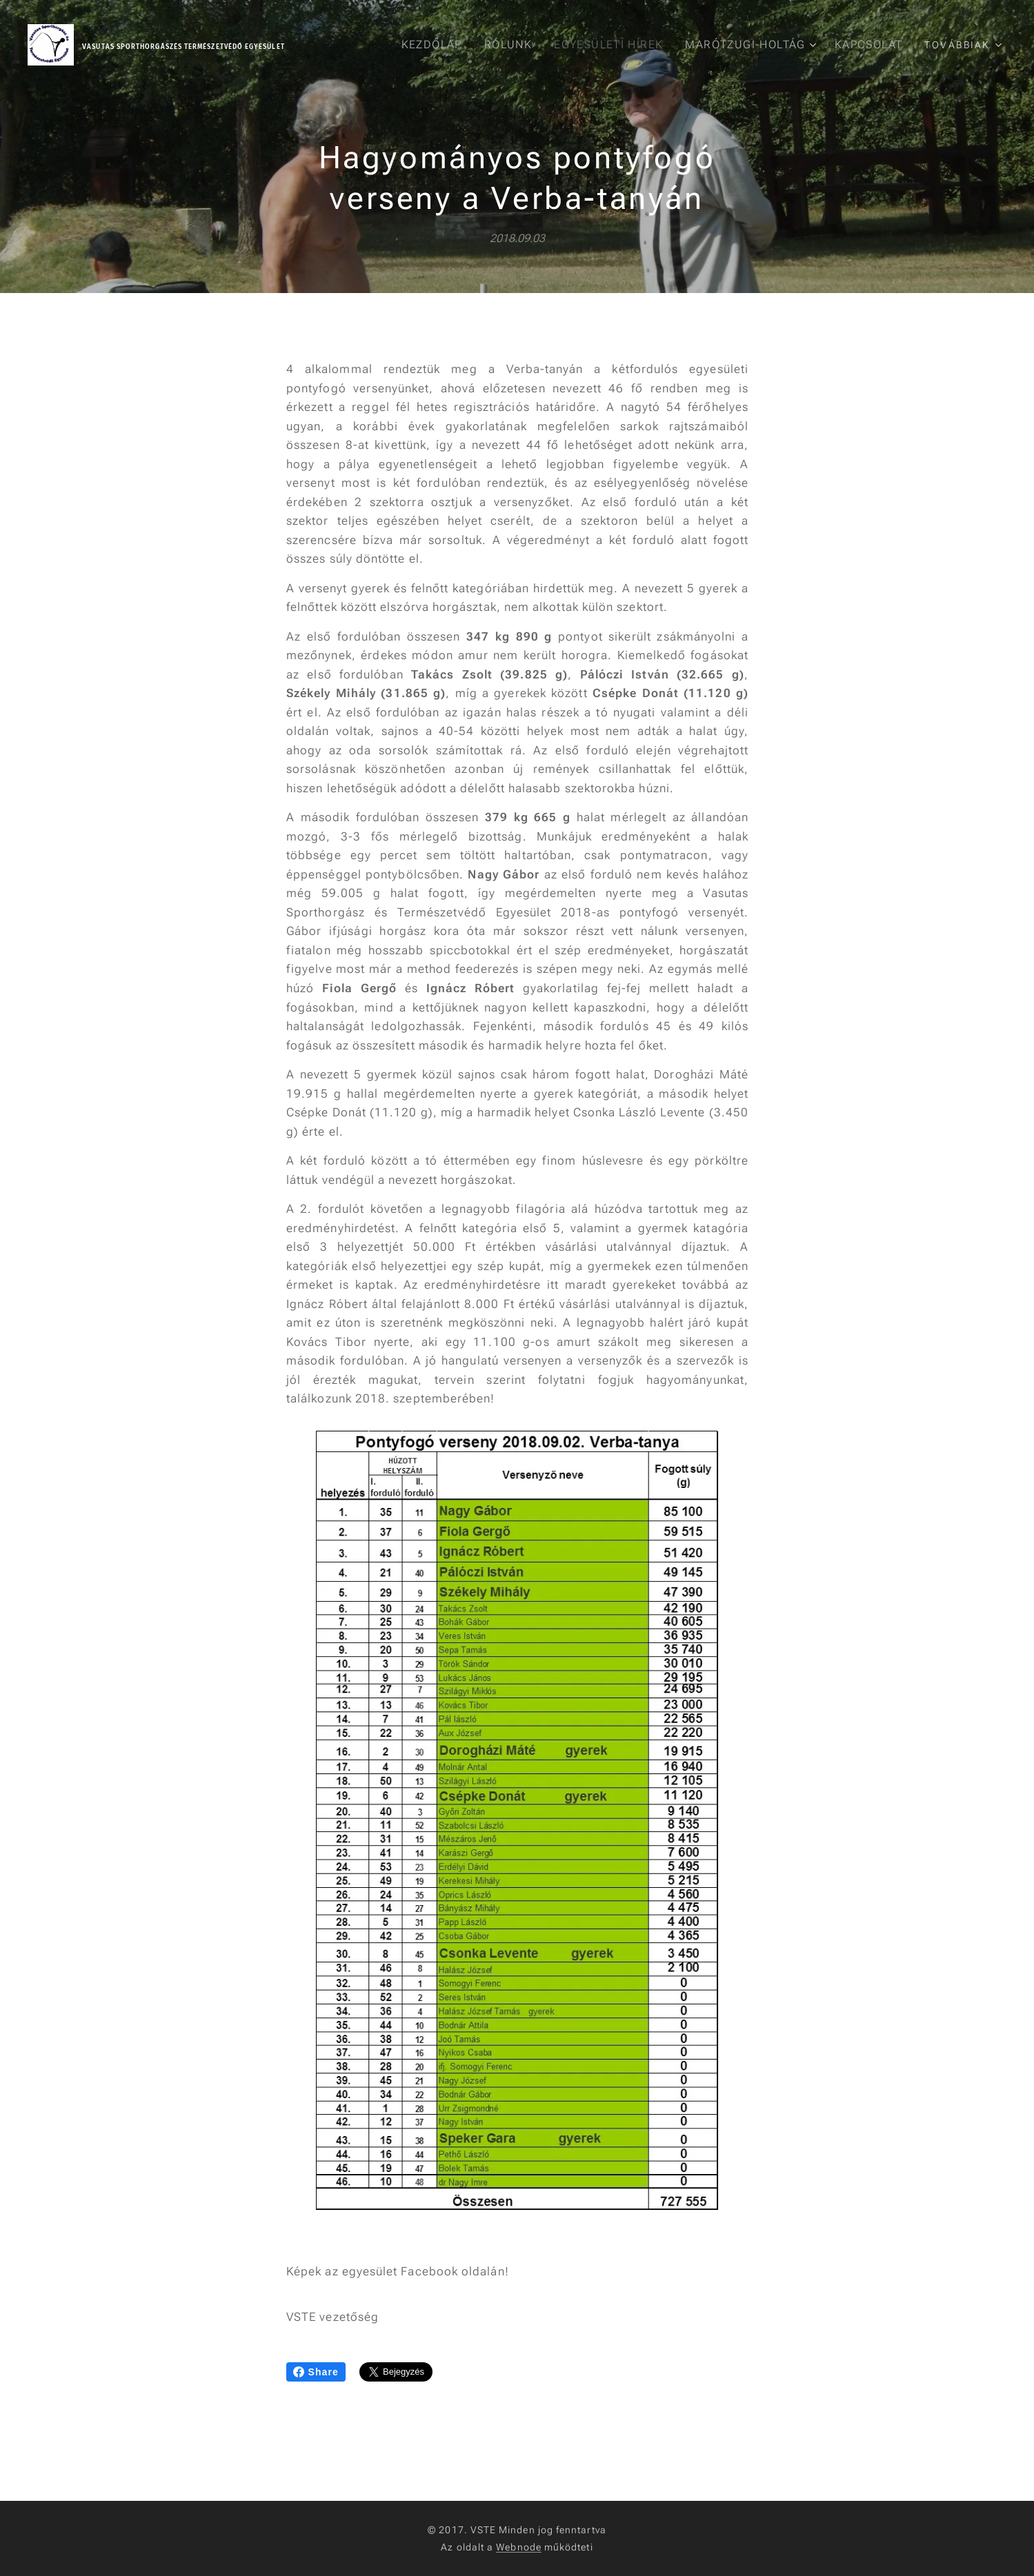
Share (316, 2371)
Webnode (518, 2547)
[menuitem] (438, 45)
